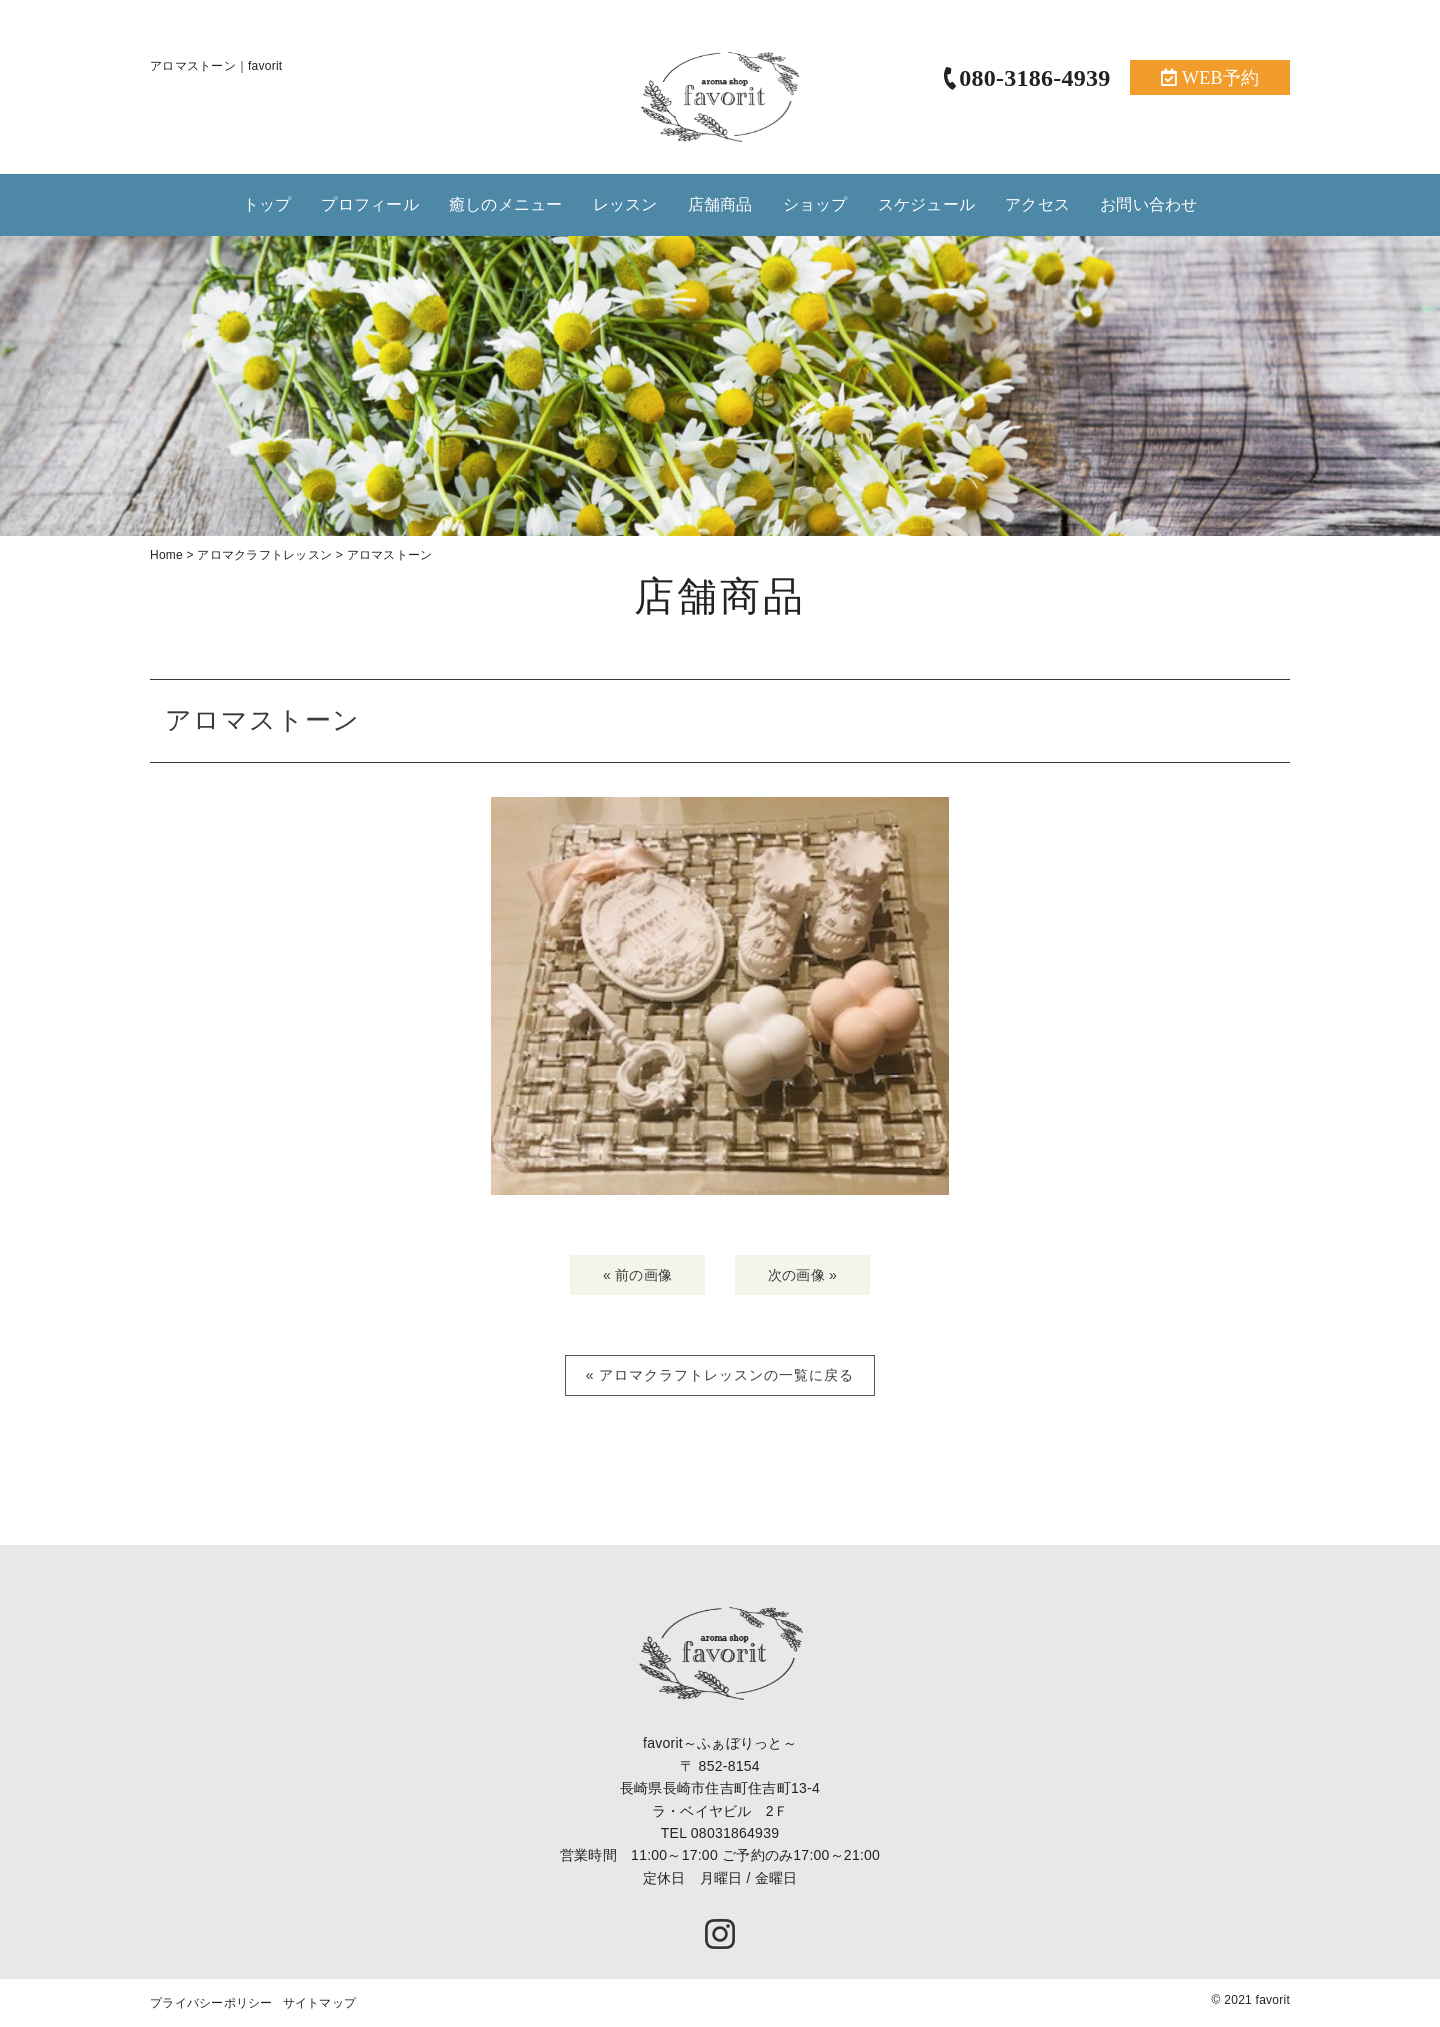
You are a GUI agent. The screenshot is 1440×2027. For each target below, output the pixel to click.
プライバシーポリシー (211, 2009)
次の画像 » (802, 1280)
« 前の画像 (637, 1280)
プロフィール (370, 204)
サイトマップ (320, 2009)
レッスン (625, 204)
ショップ (815, 204)
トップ (267, 204)
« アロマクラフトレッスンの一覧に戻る (720, 1381)
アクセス (1037, 204)
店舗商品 (720, 204)
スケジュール (927, 204)
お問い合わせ (1149, 204)
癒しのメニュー (506, 204)
